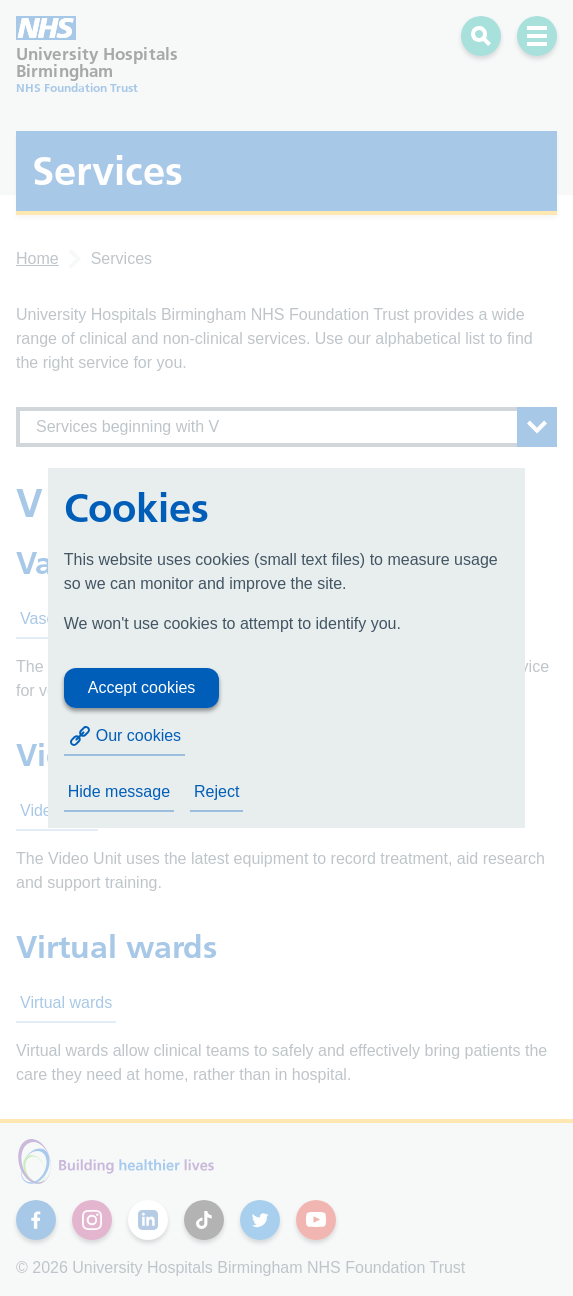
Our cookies (124, 736)
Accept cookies (142, 687)
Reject (216, 791)
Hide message (119, 791)
